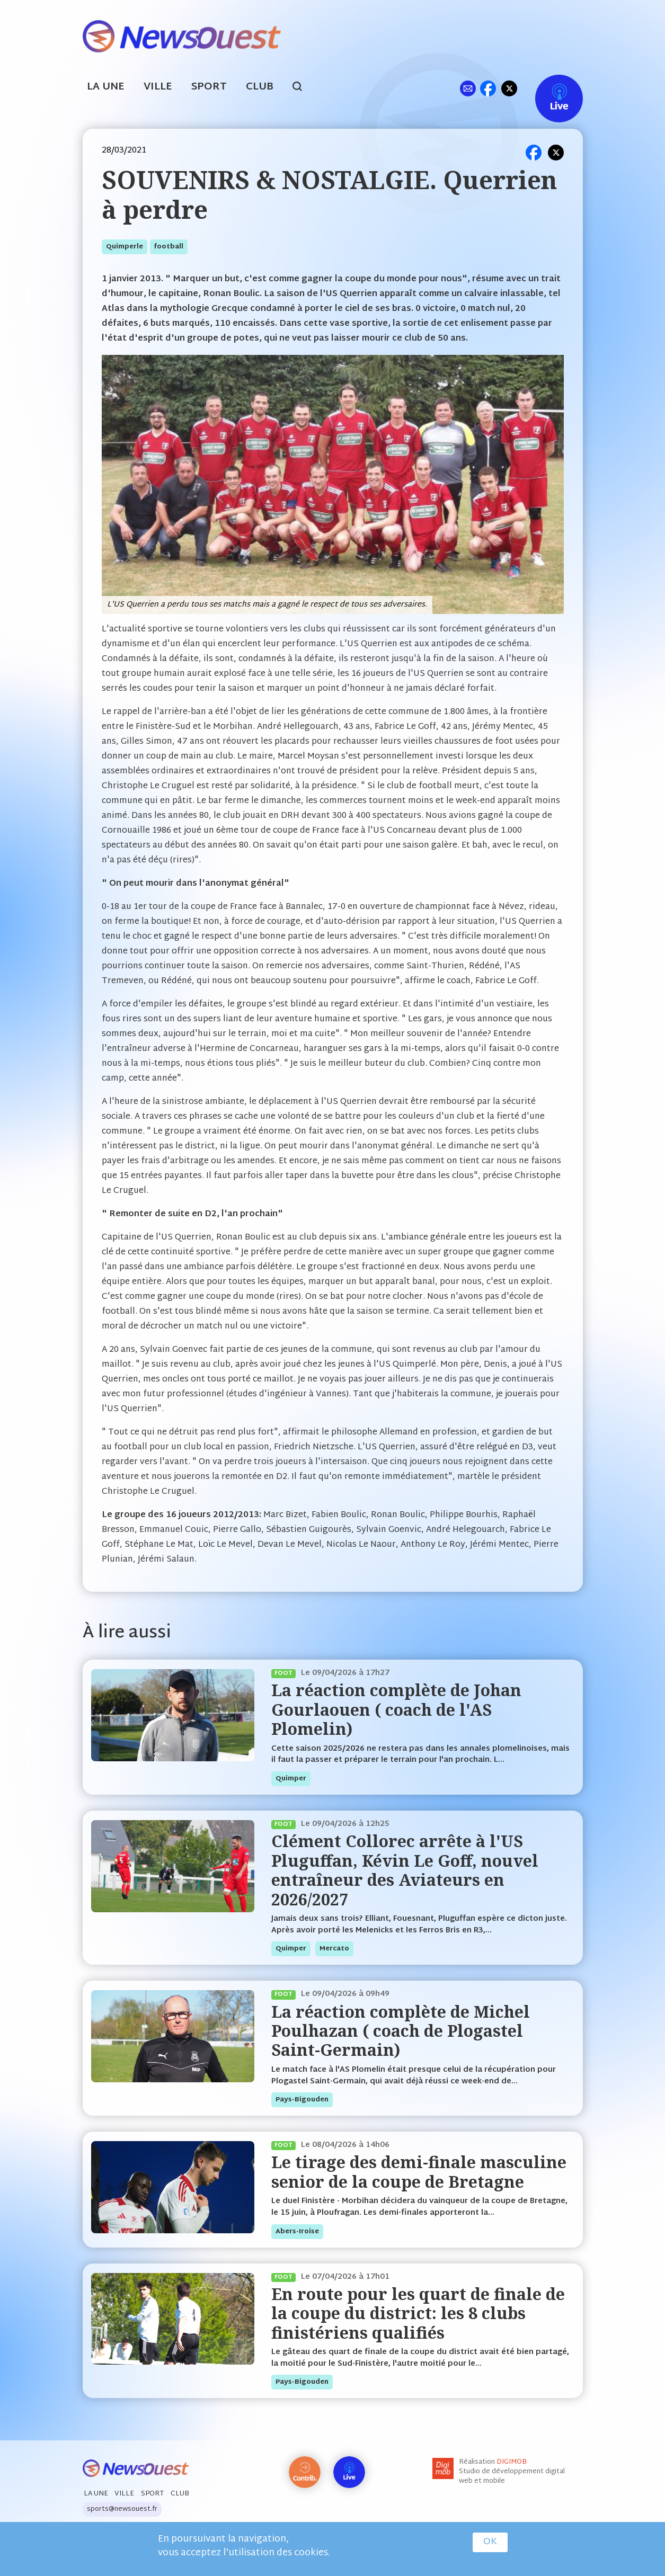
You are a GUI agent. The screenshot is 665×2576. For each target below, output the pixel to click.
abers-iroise (297, 2231)
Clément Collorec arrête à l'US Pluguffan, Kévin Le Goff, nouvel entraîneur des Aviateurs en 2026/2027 (404, 1870)
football (168, 246)
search (302, 88)
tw (509, 88)
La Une (106, 87)
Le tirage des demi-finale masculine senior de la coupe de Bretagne (418, 2171)
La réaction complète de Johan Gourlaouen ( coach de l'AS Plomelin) (396, 1709)
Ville (158, 87)
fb (488, 88)
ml (468, 88)
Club (259, 87)
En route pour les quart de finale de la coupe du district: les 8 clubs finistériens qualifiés (418, 2313)
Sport (209, 87)
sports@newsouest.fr (122, 2509)
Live (548, 88)
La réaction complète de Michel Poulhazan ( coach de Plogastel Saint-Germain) (400, 2031)
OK (490, 2542)
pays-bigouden (302, 2099)
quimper (291, 1778)
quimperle (124, 246)
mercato (334, 1948)
